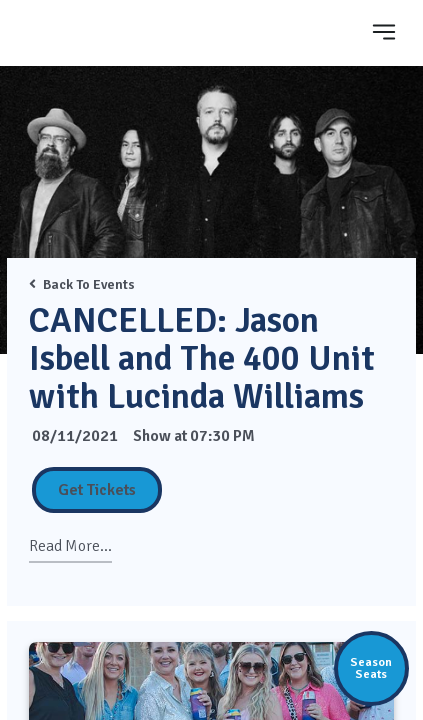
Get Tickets (97, 490)
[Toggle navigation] (384, 31)
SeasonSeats (371, 668)
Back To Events (82, 284)
